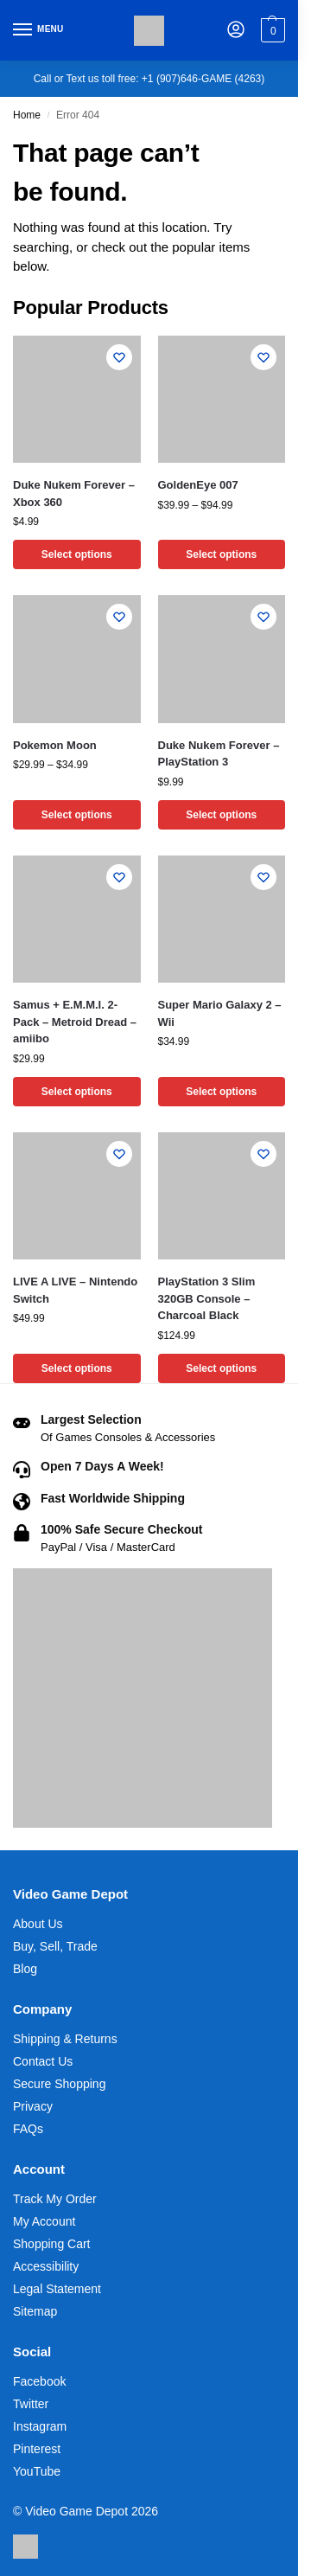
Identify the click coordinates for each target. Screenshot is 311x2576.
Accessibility (46, 2266)
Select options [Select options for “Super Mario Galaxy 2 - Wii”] (221, 1092)
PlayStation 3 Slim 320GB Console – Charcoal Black (207, 1298)
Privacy (33, 2106)
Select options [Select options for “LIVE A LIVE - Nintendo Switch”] (76, 1368)
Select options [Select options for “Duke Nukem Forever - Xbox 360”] (76, 554)
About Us (38, 1924)
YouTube (36, 2471)
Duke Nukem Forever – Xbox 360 (74, 493)
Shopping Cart (52, 2244)
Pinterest (36, 2449)
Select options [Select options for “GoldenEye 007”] (221, 554)
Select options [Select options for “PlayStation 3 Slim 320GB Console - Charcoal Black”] (221, 1368)
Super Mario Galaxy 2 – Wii (220, 1013)
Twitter (30, 2404)
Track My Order (55, 2199)
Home (27, 115)
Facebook (39, 2381)
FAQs (28, 2129)
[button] (271, 30)
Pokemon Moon (55, 745)
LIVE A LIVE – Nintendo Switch (75, 1290)
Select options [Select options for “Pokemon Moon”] (76, 815)
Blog (25, 1969)
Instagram (40, 2426)
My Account (44, 2221)
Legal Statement (57, 2289)
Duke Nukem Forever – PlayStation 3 (219, 754)
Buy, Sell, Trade (55, 1946)
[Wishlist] (119, 357)
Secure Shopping (59, 2084)
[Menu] (39, 30)
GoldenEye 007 (198, 484)
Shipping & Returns (65, 2039)
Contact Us (43, 2061)
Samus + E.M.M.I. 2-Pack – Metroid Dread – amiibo (74, 1021)
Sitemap (35, 2311)
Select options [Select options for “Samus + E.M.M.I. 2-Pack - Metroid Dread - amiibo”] (76, 1092)
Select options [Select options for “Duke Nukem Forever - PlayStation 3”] (221, 815)
